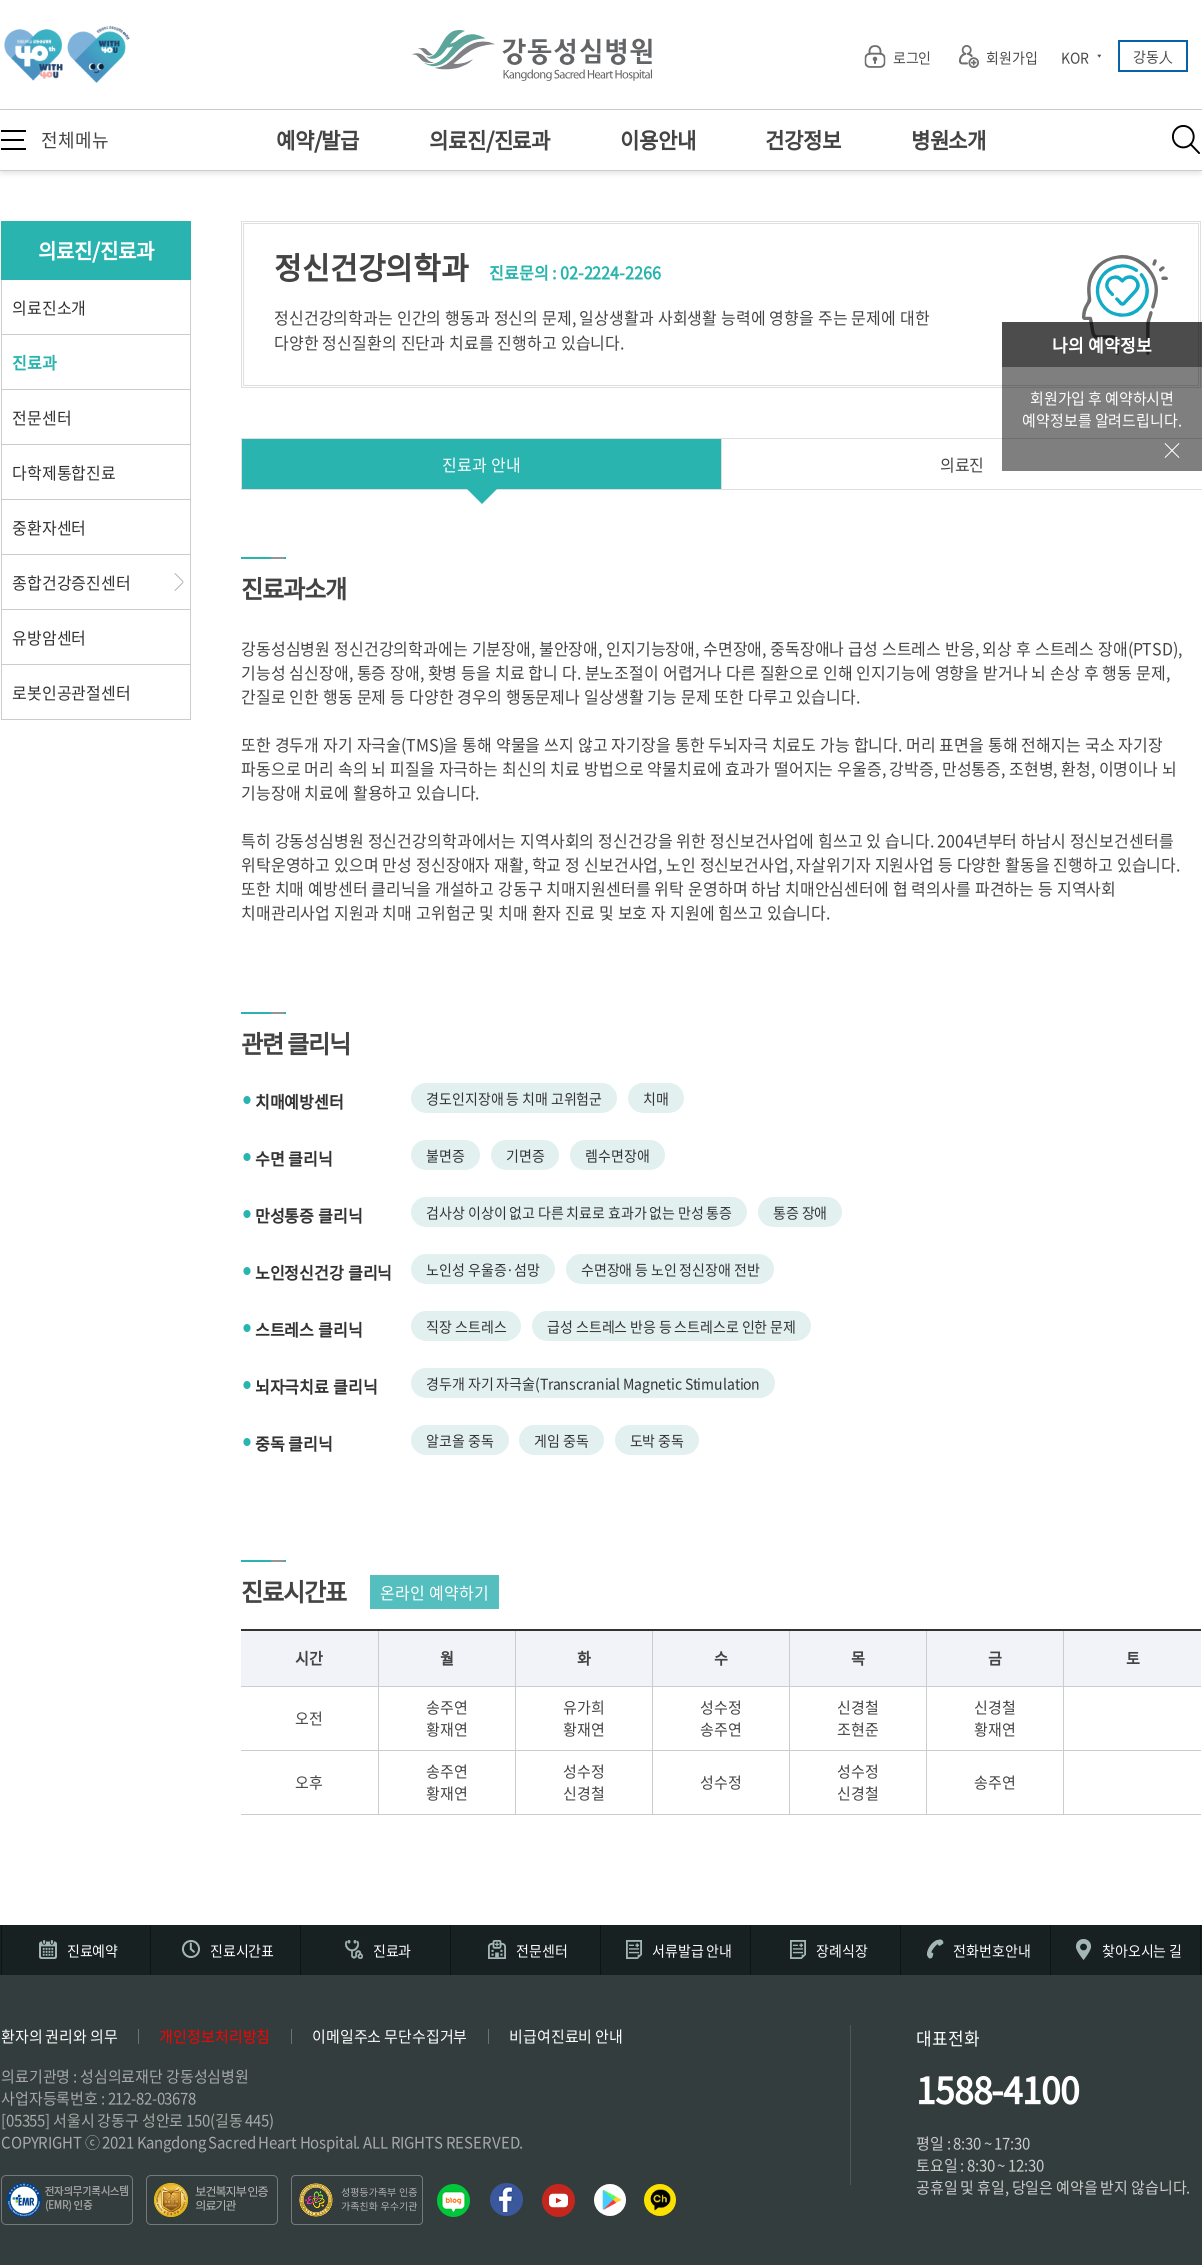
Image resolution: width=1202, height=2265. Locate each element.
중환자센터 (49, 527)
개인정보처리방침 (214, 2036)
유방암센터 (49, 637)
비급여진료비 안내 (566, 2036)
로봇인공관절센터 (71, 692)
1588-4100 (997, 2089)
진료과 (34, 362)
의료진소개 (49, 307)
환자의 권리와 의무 (59, 2036)
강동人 (1153, 56)
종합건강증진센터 (71, 582)
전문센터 (41, 417)
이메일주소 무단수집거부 (389, 2036)
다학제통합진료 (64, 472)
